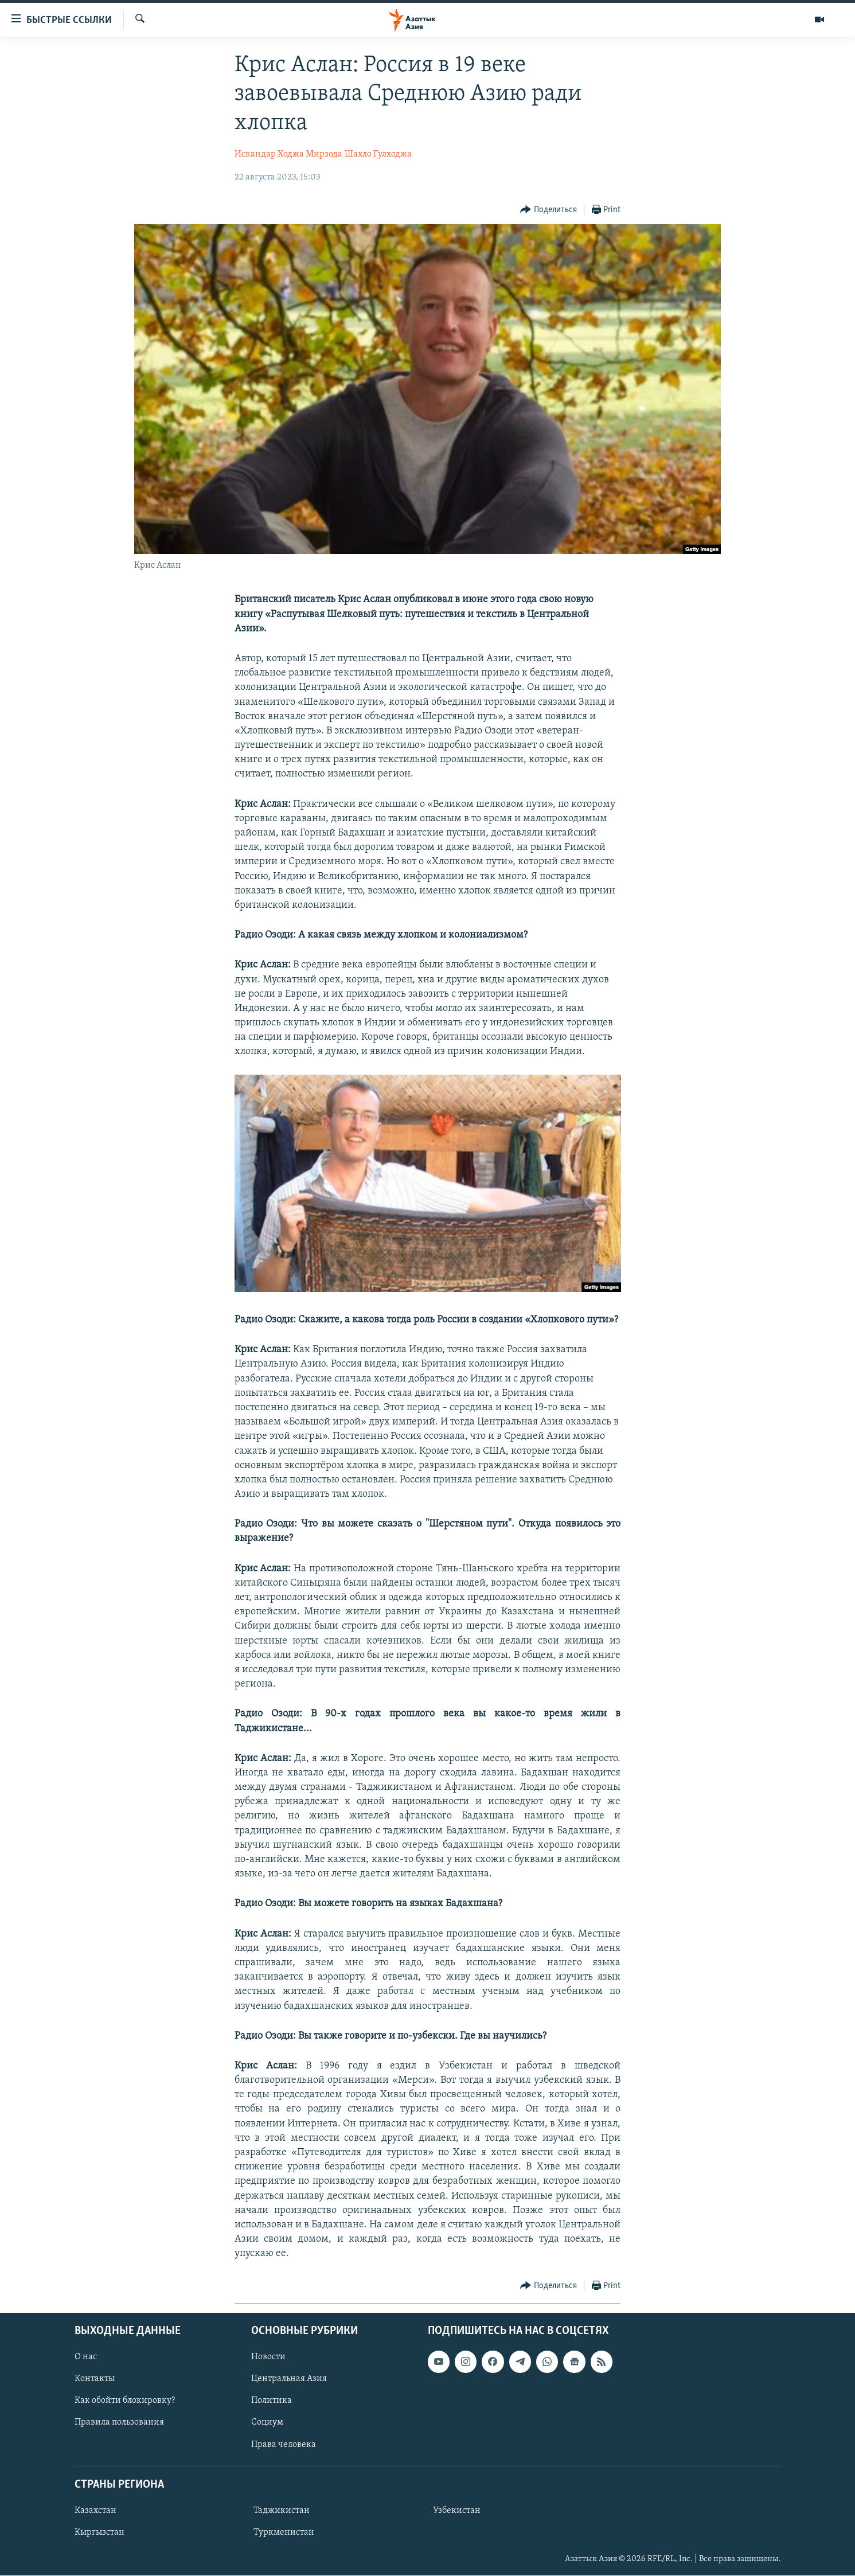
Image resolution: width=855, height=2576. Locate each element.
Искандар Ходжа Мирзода (288, 154)
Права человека (283, 2444)
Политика (271, 2400)
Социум (267, 2422)
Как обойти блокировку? (125, 2400)
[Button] (548, 210)
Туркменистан (283, 2532)
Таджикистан (281, 2510)
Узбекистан (457, 2510)
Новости (268, 2357)
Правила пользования (119, 2422)
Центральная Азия (289, 2378)
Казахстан (95, 2510)
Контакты (95, 2378)
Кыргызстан (99, 2532)
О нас (86, 2357)
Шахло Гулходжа (378, 154)
